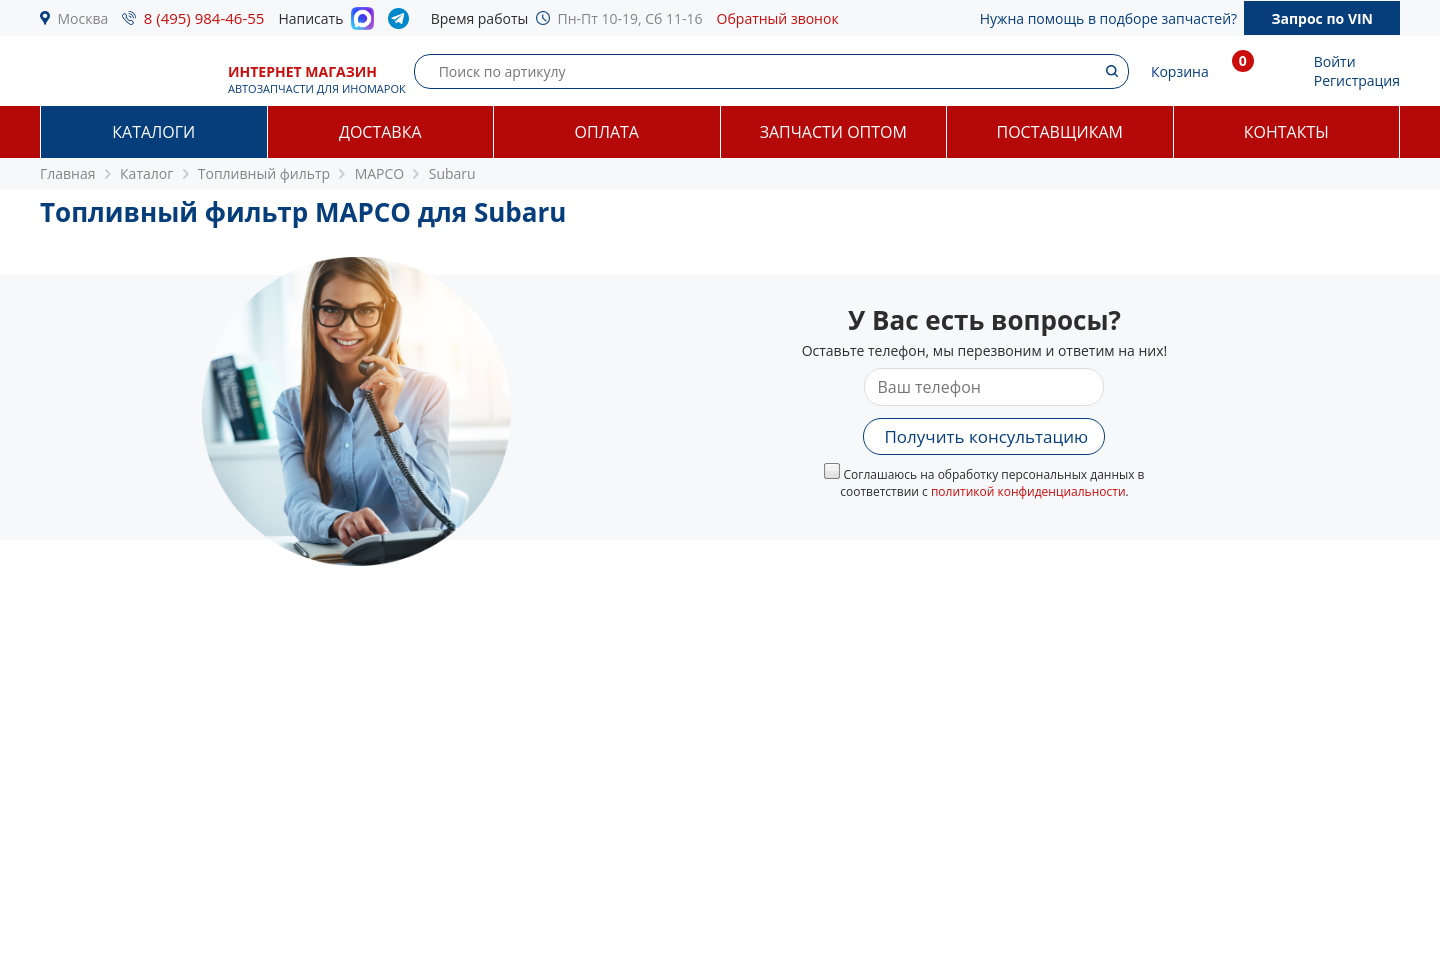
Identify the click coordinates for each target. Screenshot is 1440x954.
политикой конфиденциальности (1028, 491)
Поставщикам (1060, 132)
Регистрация (1357, 80)
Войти (1335, 61)
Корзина (1180, 71)
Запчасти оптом (833, 132)
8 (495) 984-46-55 (204, 18)
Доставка (380, 132)
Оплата (607, 132)
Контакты (1286, 132)
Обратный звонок (778, 18)
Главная (68, 173)
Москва (83, 18)
